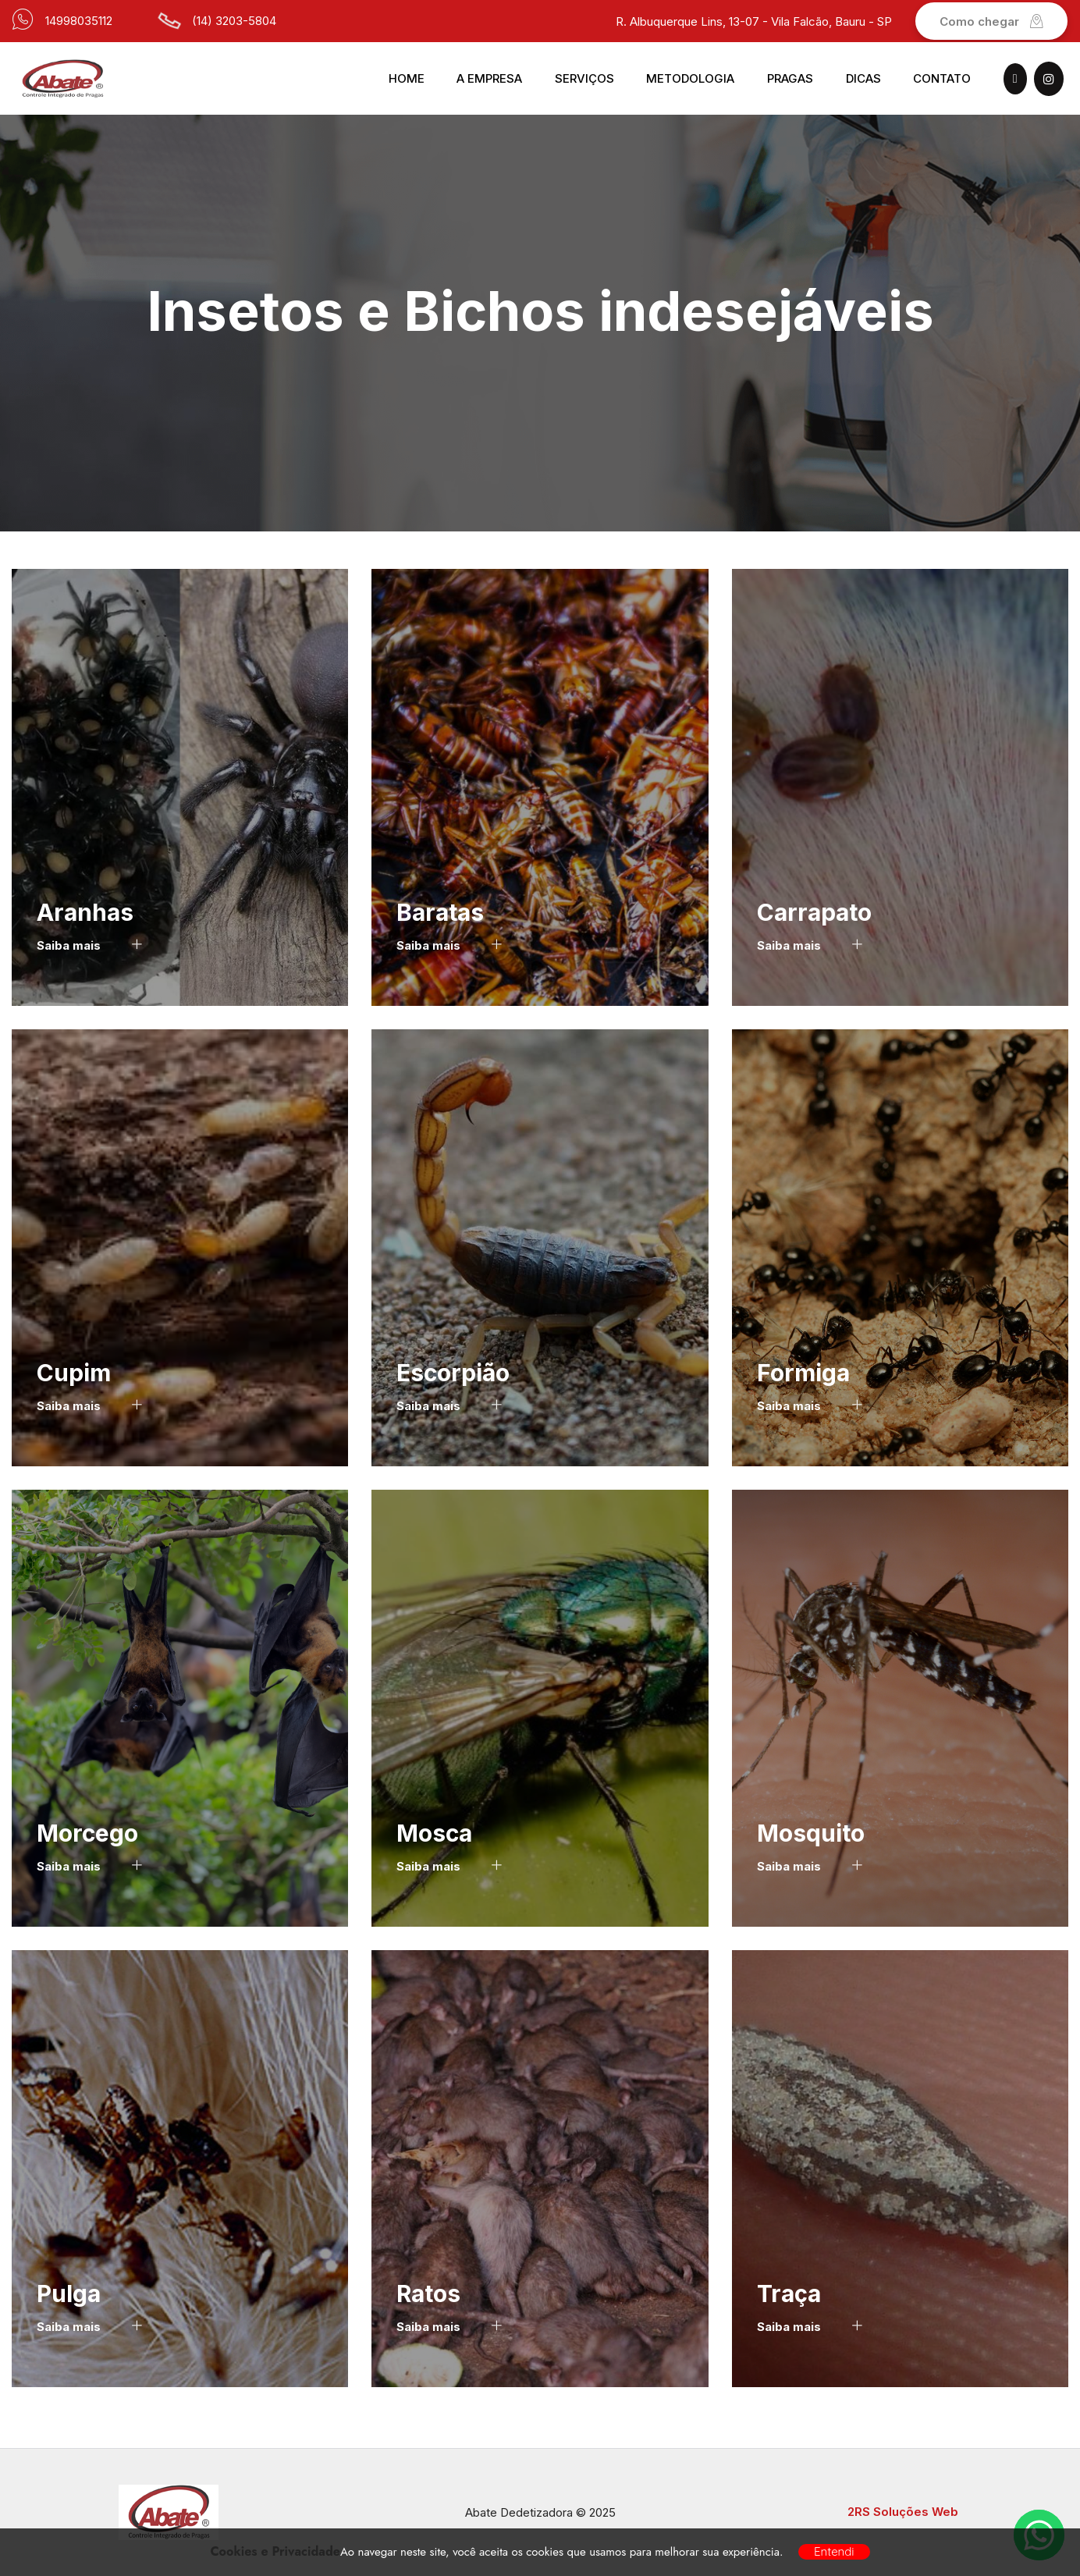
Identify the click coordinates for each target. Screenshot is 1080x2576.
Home (407, 78)
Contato (942, 78)
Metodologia (690, 78)
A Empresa (489, 78)
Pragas (790, 78)
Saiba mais (89, 945)
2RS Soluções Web (902, 2511)
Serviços (584, 78)
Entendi (834, 2551)
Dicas (863, 78)
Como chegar (991, 21)
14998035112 (78, 20)
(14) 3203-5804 (234, 20)
